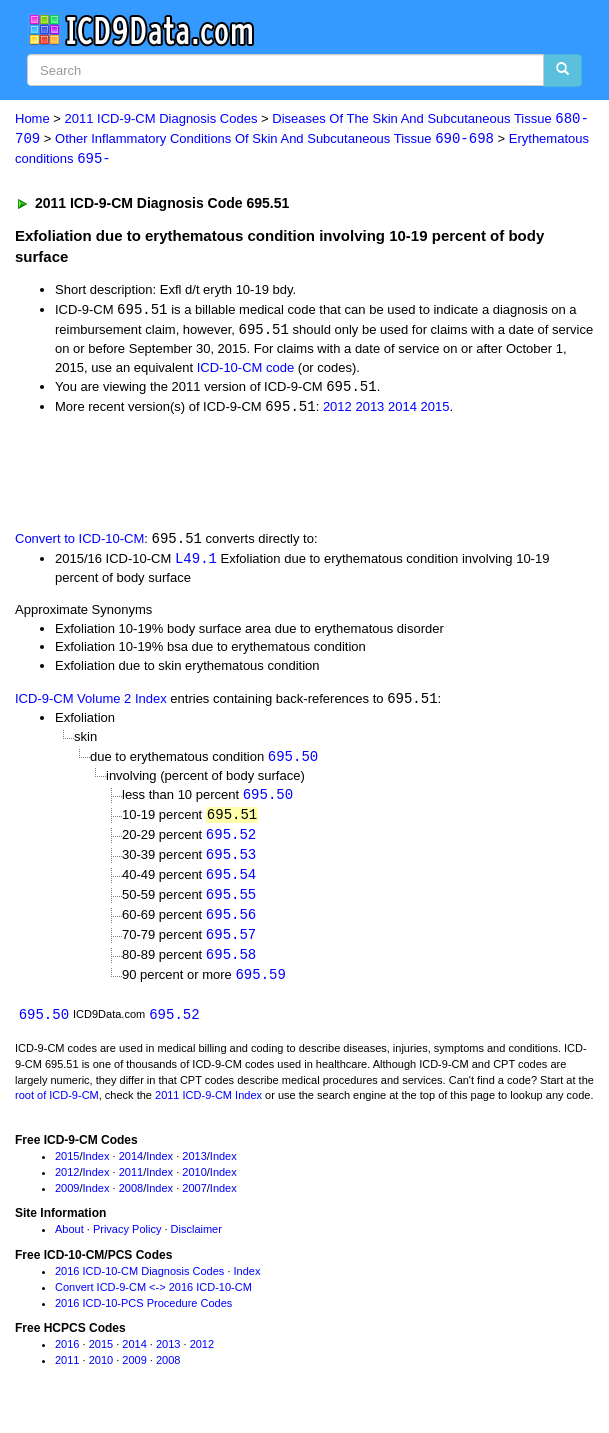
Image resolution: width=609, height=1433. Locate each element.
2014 (402, 410)
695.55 (231, 903)
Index (96, 1168)
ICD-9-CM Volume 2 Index (91, 705)
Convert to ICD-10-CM (79, 543)
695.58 (231, 965)
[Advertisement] (234, 475)
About (69, 1242)
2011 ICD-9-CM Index (208, 1108)
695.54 (231, 883)
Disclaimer (196, 1242)
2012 (337, 410)
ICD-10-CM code (246, 369)
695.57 (231, 944)
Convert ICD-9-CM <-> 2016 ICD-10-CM (153, 1299)
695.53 (231, 862)
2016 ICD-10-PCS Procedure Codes (143, 1315)
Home (32, 119)
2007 (194, 1200)
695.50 (293, 761)
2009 (67, 1200)
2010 (194, 1184)
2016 (67, 1357)
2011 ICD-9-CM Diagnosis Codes (161, 119)
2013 (369, 410)
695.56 (231, 924)
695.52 (231, 841)
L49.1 (196, 562)
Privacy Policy (127, 1242)
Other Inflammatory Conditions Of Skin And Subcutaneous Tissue (274, 139)
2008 (131, 1200)
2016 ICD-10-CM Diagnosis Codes (139, 1284)
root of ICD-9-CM (57, 1108)
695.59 (260, 985)
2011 (131, 1184)
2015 (435, 410)
